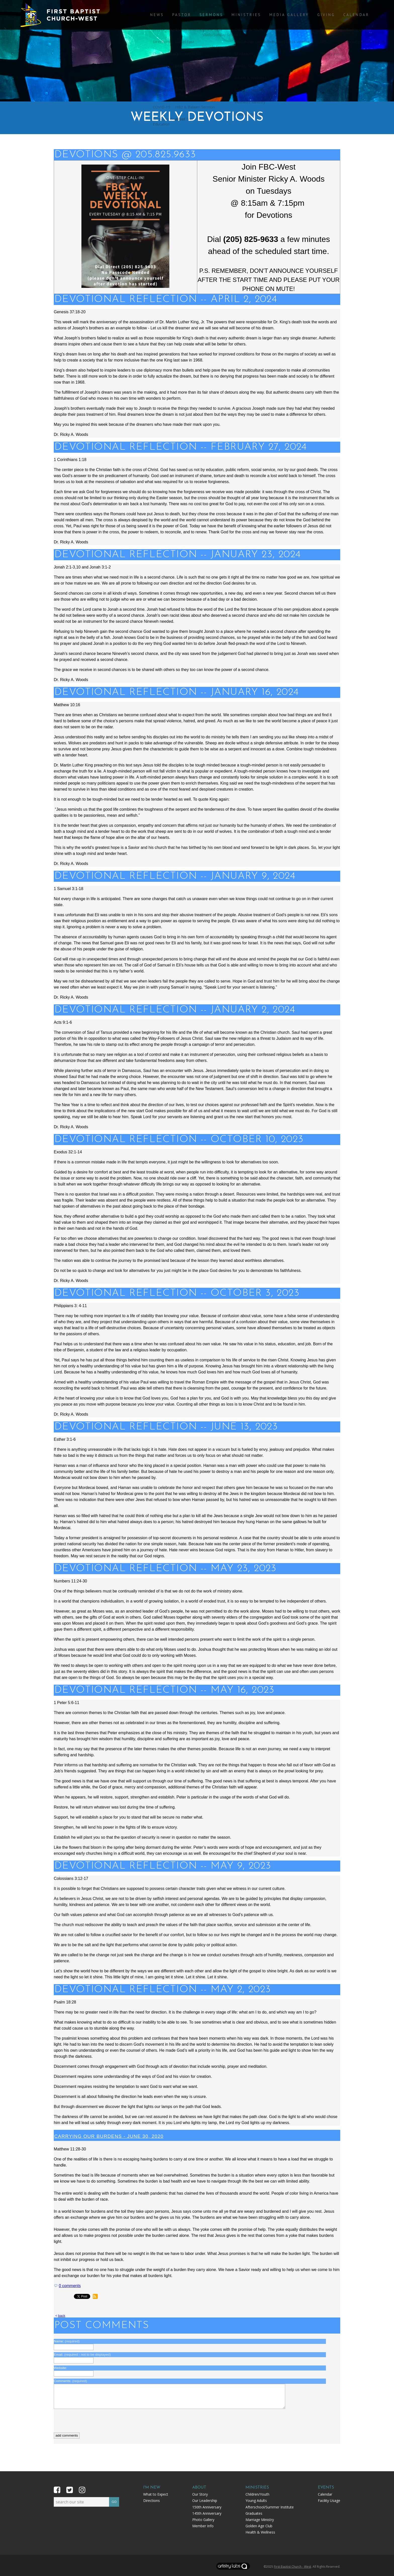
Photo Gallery (203, 2519)
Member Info (203, 2525)
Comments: (70, 2381)
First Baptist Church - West (292, 2566)
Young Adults (256, 2500)
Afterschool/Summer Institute (269, 2507)
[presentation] (190, 2423)
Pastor (208, 15)
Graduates (253, 2513)
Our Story (200, 2494)
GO (114, 2500)
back (61, 2315)
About (199, 2488)
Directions (151, 2500)
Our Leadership (204, 2500)
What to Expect (155, 2494)
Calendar (359, 15)
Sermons (233, 15)
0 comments (70, 2286)
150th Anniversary (206, 2507)
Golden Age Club (258, 2525)
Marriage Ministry (259, 2519)
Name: (67, 2341)
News (187, 15)
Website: (60, 2368)
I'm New (151, 2488)
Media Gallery (301, 15)
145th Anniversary (206, 2513)
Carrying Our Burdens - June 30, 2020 (109, 2136)
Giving (333, 15)
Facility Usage (329, 2500)
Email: (82, 2354)
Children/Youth (257, 2494)
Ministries (263, 15)
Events (326, 2488)
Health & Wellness (260, 2532)
